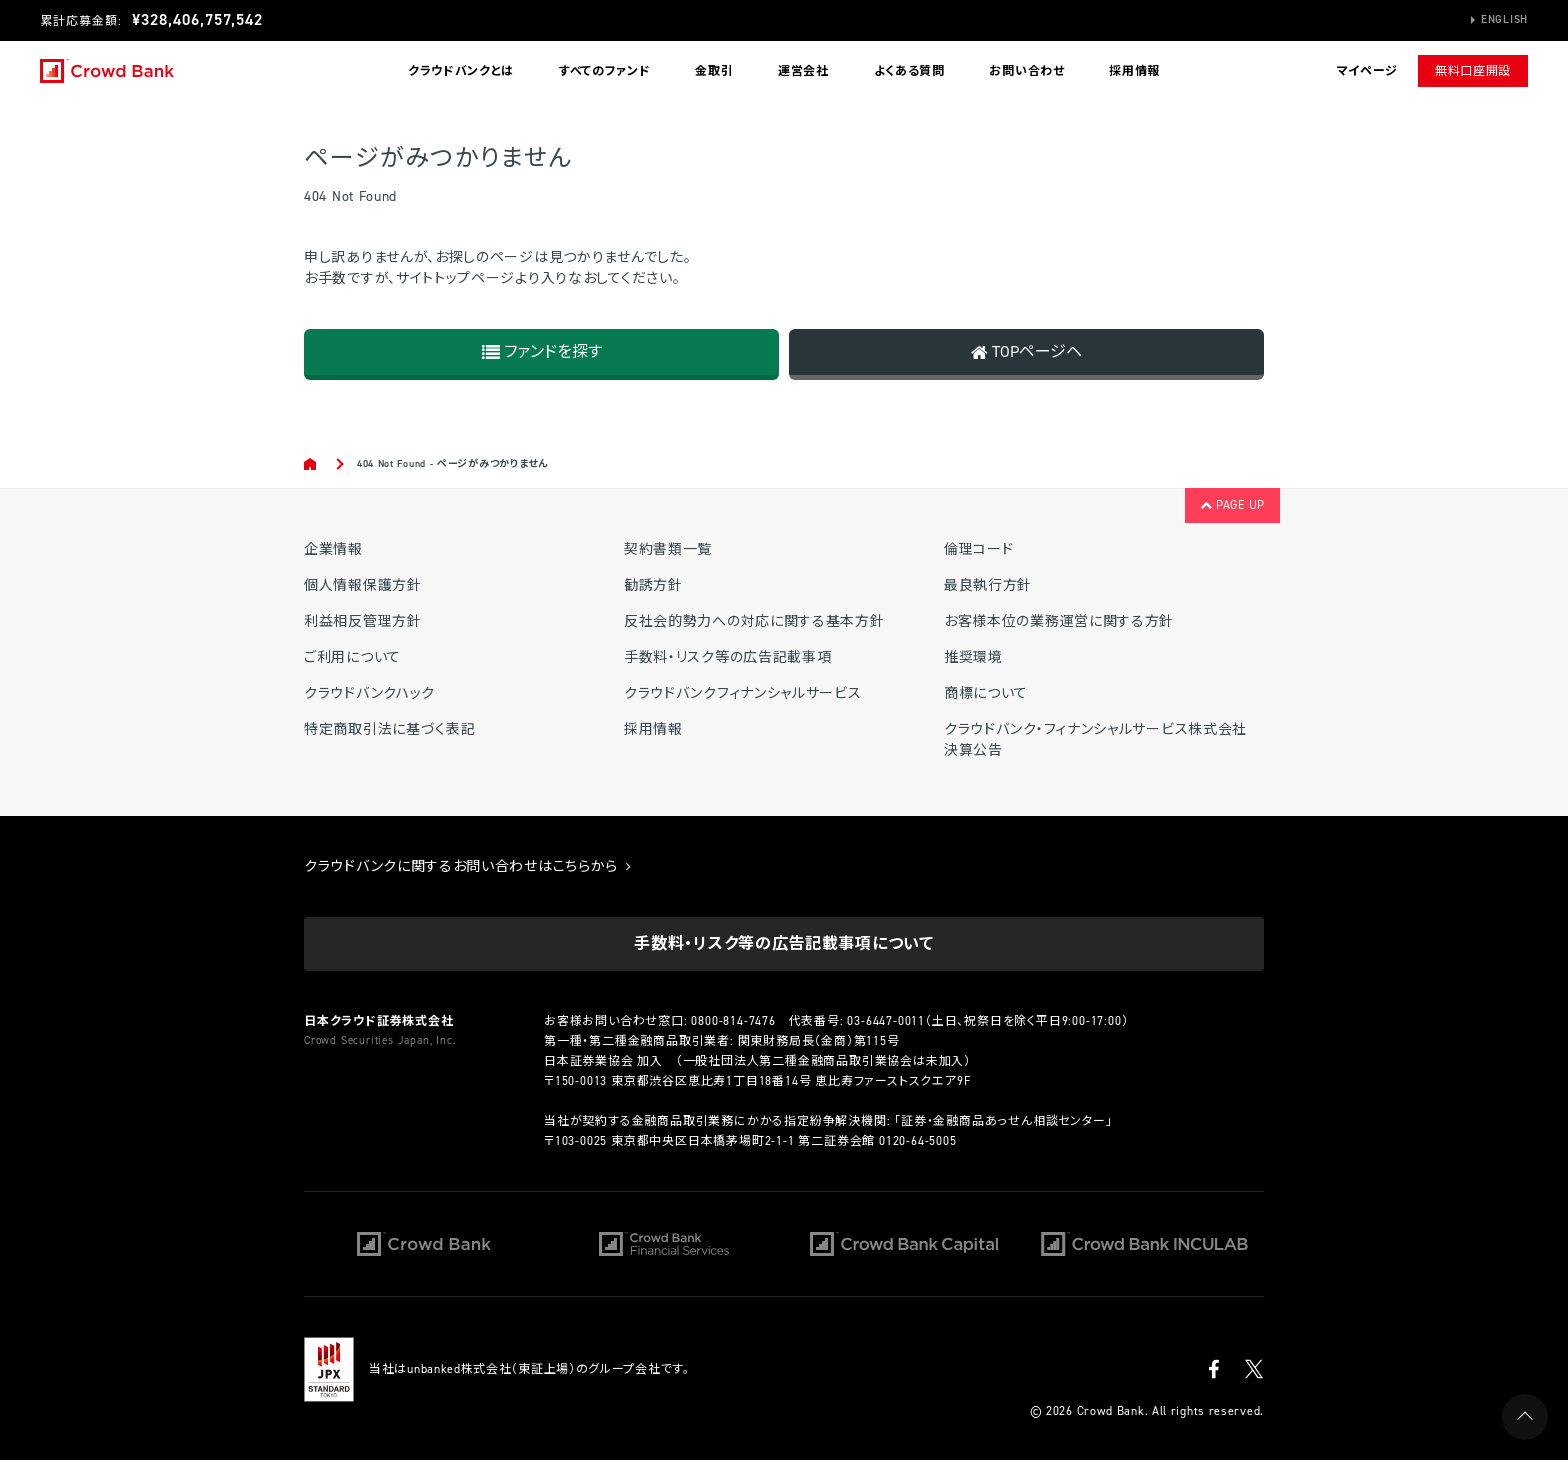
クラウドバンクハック (369, 693)
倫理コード (979, 549)
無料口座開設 (1473, 71)
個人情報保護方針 (363, 585)
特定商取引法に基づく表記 (389, 729)
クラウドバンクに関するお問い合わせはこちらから (468, 866)
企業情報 (333, 549)
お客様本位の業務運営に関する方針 (1059, 621)
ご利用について (352, 657)
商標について (986, 693)
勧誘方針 (653, 585)
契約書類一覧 (668, 549)
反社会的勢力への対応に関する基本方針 (754, 621)
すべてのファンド (605, 71)
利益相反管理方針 (363, 621)
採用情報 (1134, 71)
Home (311, 464)
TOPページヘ (1026, 351)
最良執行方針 (988, 585)
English (1504, 19)
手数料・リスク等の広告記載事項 (728, 657)
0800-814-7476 (733, 1021)
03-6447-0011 (886, 1021)
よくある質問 (909, 71)
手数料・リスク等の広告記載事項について (783, 943)
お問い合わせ (1026, 71)
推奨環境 (973, 657)
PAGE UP (1232, 505)
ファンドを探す (542, 351)
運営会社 (803, 71)
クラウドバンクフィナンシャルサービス (743, 693)
